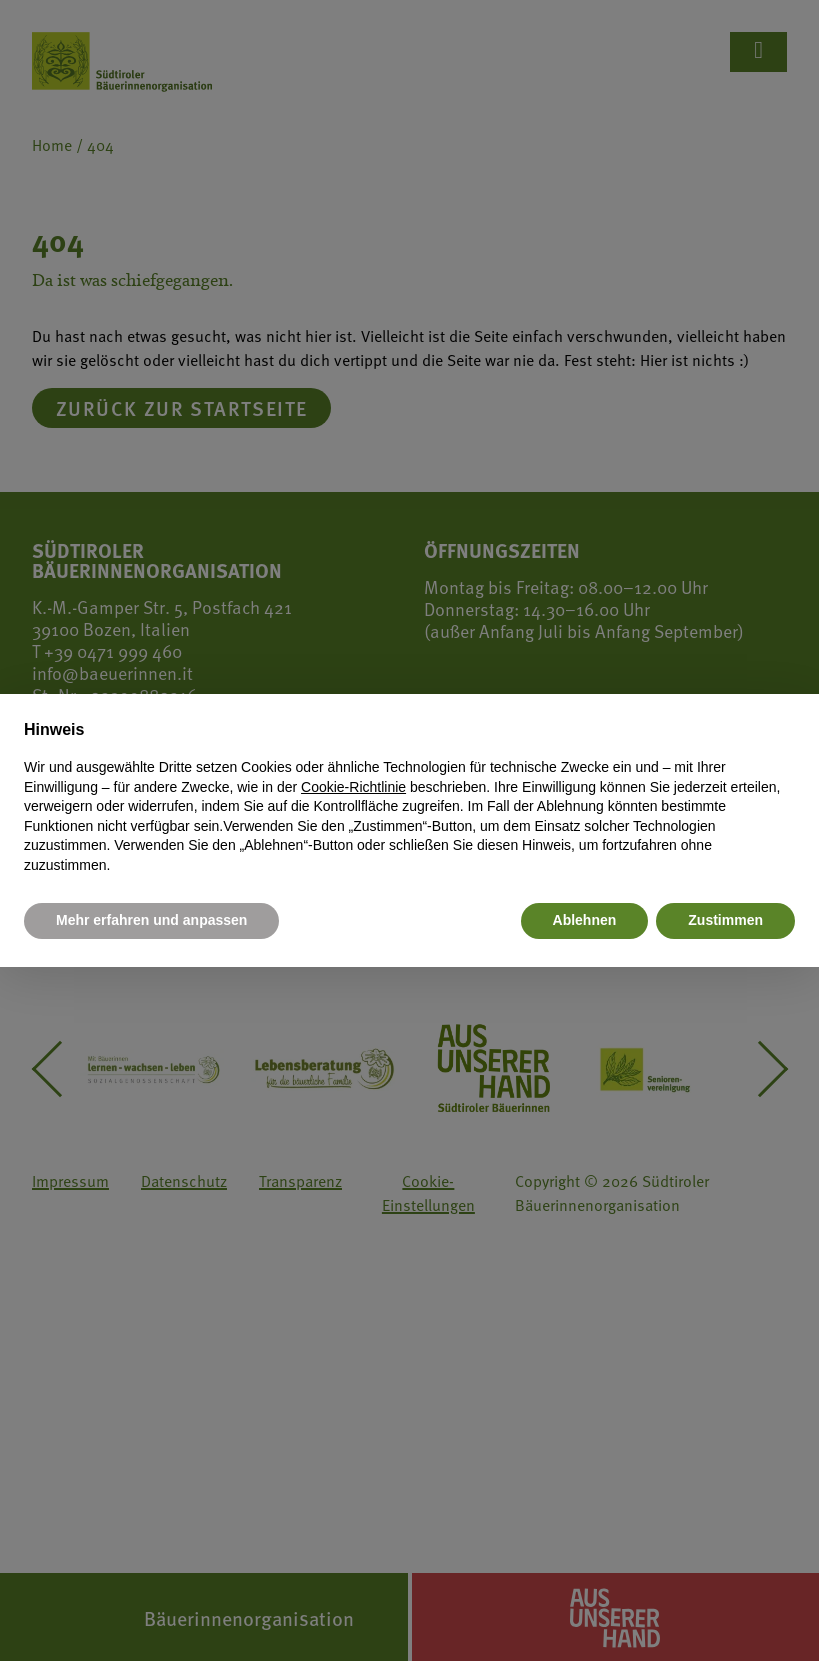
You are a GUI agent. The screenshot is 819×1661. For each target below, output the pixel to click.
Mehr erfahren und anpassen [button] (151, 920)
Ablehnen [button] (585, 920)
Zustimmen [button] (725, 920)
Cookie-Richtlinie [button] (353, 787)
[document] (409, 797)
